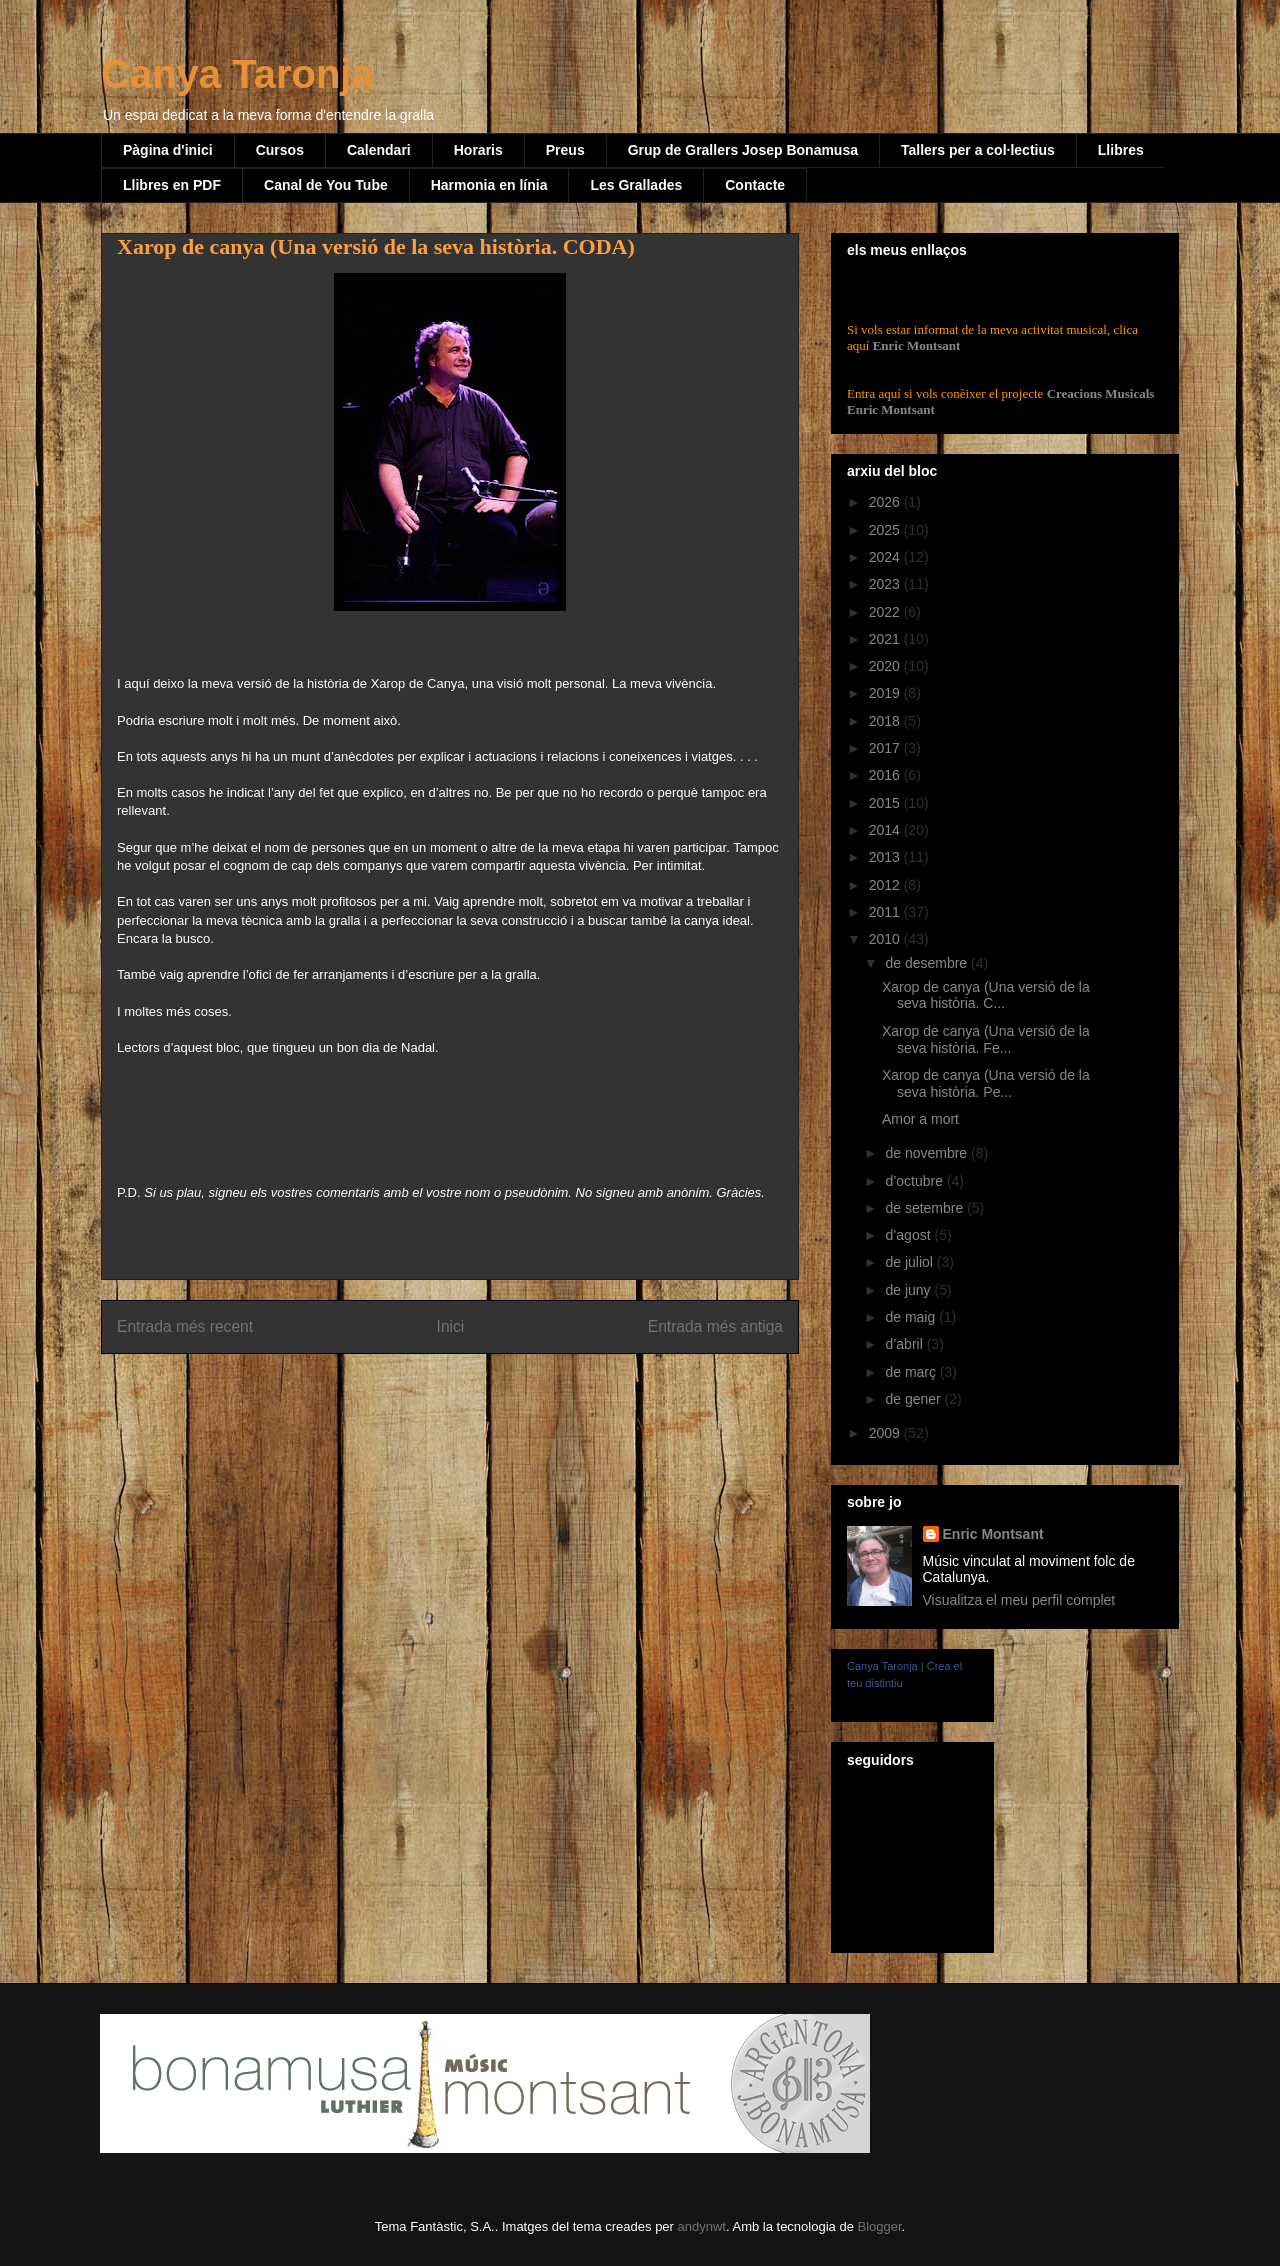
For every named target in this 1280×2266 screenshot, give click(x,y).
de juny (909, 1290)
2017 (886, 748)
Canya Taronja (237, 74)
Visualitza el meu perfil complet (1019, 1600)
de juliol (910, 1262)
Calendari (379, 150)
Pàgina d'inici (168, 150)
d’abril (905, 1344)
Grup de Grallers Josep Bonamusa (743, 150)
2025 (886, 530)
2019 (886, 693)
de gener (914, 1399)
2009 (886, 1433)
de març (912, 1372)
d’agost (909, 1235)
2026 (886, 502)
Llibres (1121, 150)
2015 (886, 803)
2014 (886, 830)
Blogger (879, 2226)
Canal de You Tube (326, 185)
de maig (912, 1317)
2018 (886, 721)
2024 (886, 557)
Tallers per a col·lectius (978, 150)
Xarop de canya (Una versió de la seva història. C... (986, 995)
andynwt (702, 2226)
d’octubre (915, 1181)
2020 (886, 666)
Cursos (280, 150)
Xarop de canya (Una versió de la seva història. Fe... (986, 1039)
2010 (886, 939)
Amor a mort (920, 1119)
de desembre (928, 963)
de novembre (928, 1153)
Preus (565, 150)
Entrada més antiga (715, 1326)
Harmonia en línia (489, 185)
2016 (886, 775)
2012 (886, 885)
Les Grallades (636, 185)
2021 (886, 639)
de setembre (926, 1208)
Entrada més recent (185, 1326)
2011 (886, 912)
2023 (886, 584)
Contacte (755, 185)
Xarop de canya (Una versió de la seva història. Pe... (986, 1083)
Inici (451, 1326)
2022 (886, 612)
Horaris (478, 150)
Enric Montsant (914, 345)
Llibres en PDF (172, 185)
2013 (886, 857)
